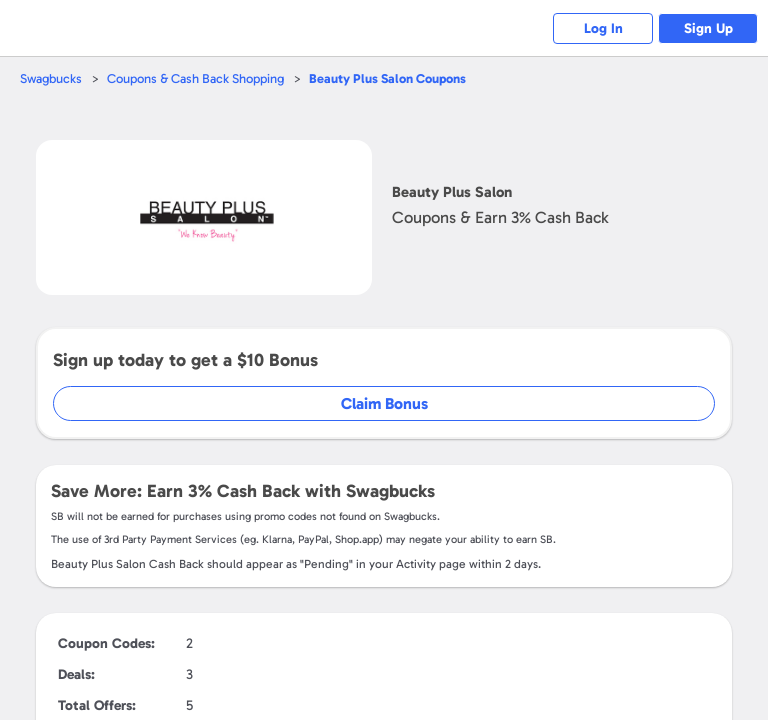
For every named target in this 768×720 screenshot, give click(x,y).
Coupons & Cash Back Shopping (195, 78)
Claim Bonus (384, 403)
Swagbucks (51, 78)
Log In (603, 28)
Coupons (387, 78)
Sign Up (708, 28)
